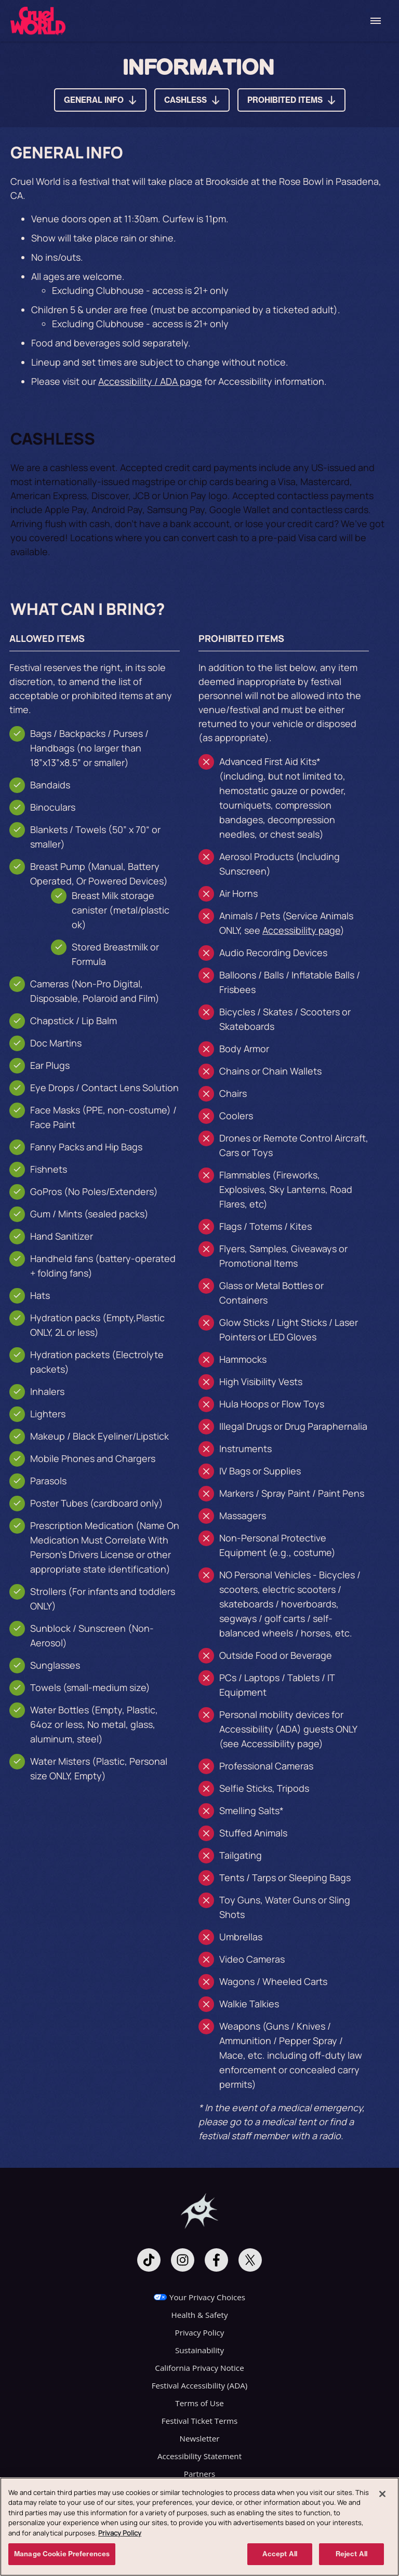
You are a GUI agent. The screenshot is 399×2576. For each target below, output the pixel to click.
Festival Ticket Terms (199, 2421)
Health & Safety (199, 2315)
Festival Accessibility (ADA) (200, 2385)
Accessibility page (301, 930)
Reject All (351, 2557)
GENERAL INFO (94, 100)
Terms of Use (199, 2403)
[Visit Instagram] (182, 2260)
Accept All (279, 2557)
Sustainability (199, 2350)
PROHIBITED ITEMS (285, 100)
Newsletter (200, 2438)
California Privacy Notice (199, 2368)
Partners (199, 2473)
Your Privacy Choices (207, 2297)
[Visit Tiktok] (149, 2260)
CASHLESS (185, 100)
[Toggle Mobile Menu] (376, 21)
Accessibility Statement (199, 2456)
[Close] (382, 2496)
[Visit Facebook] (216, 2260)
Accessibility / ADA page (150, 381)
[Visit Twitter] (250, 2260)
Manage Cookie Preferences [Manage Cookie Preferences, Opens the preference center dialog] (62, 2557)
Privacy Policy (199, 2332)
